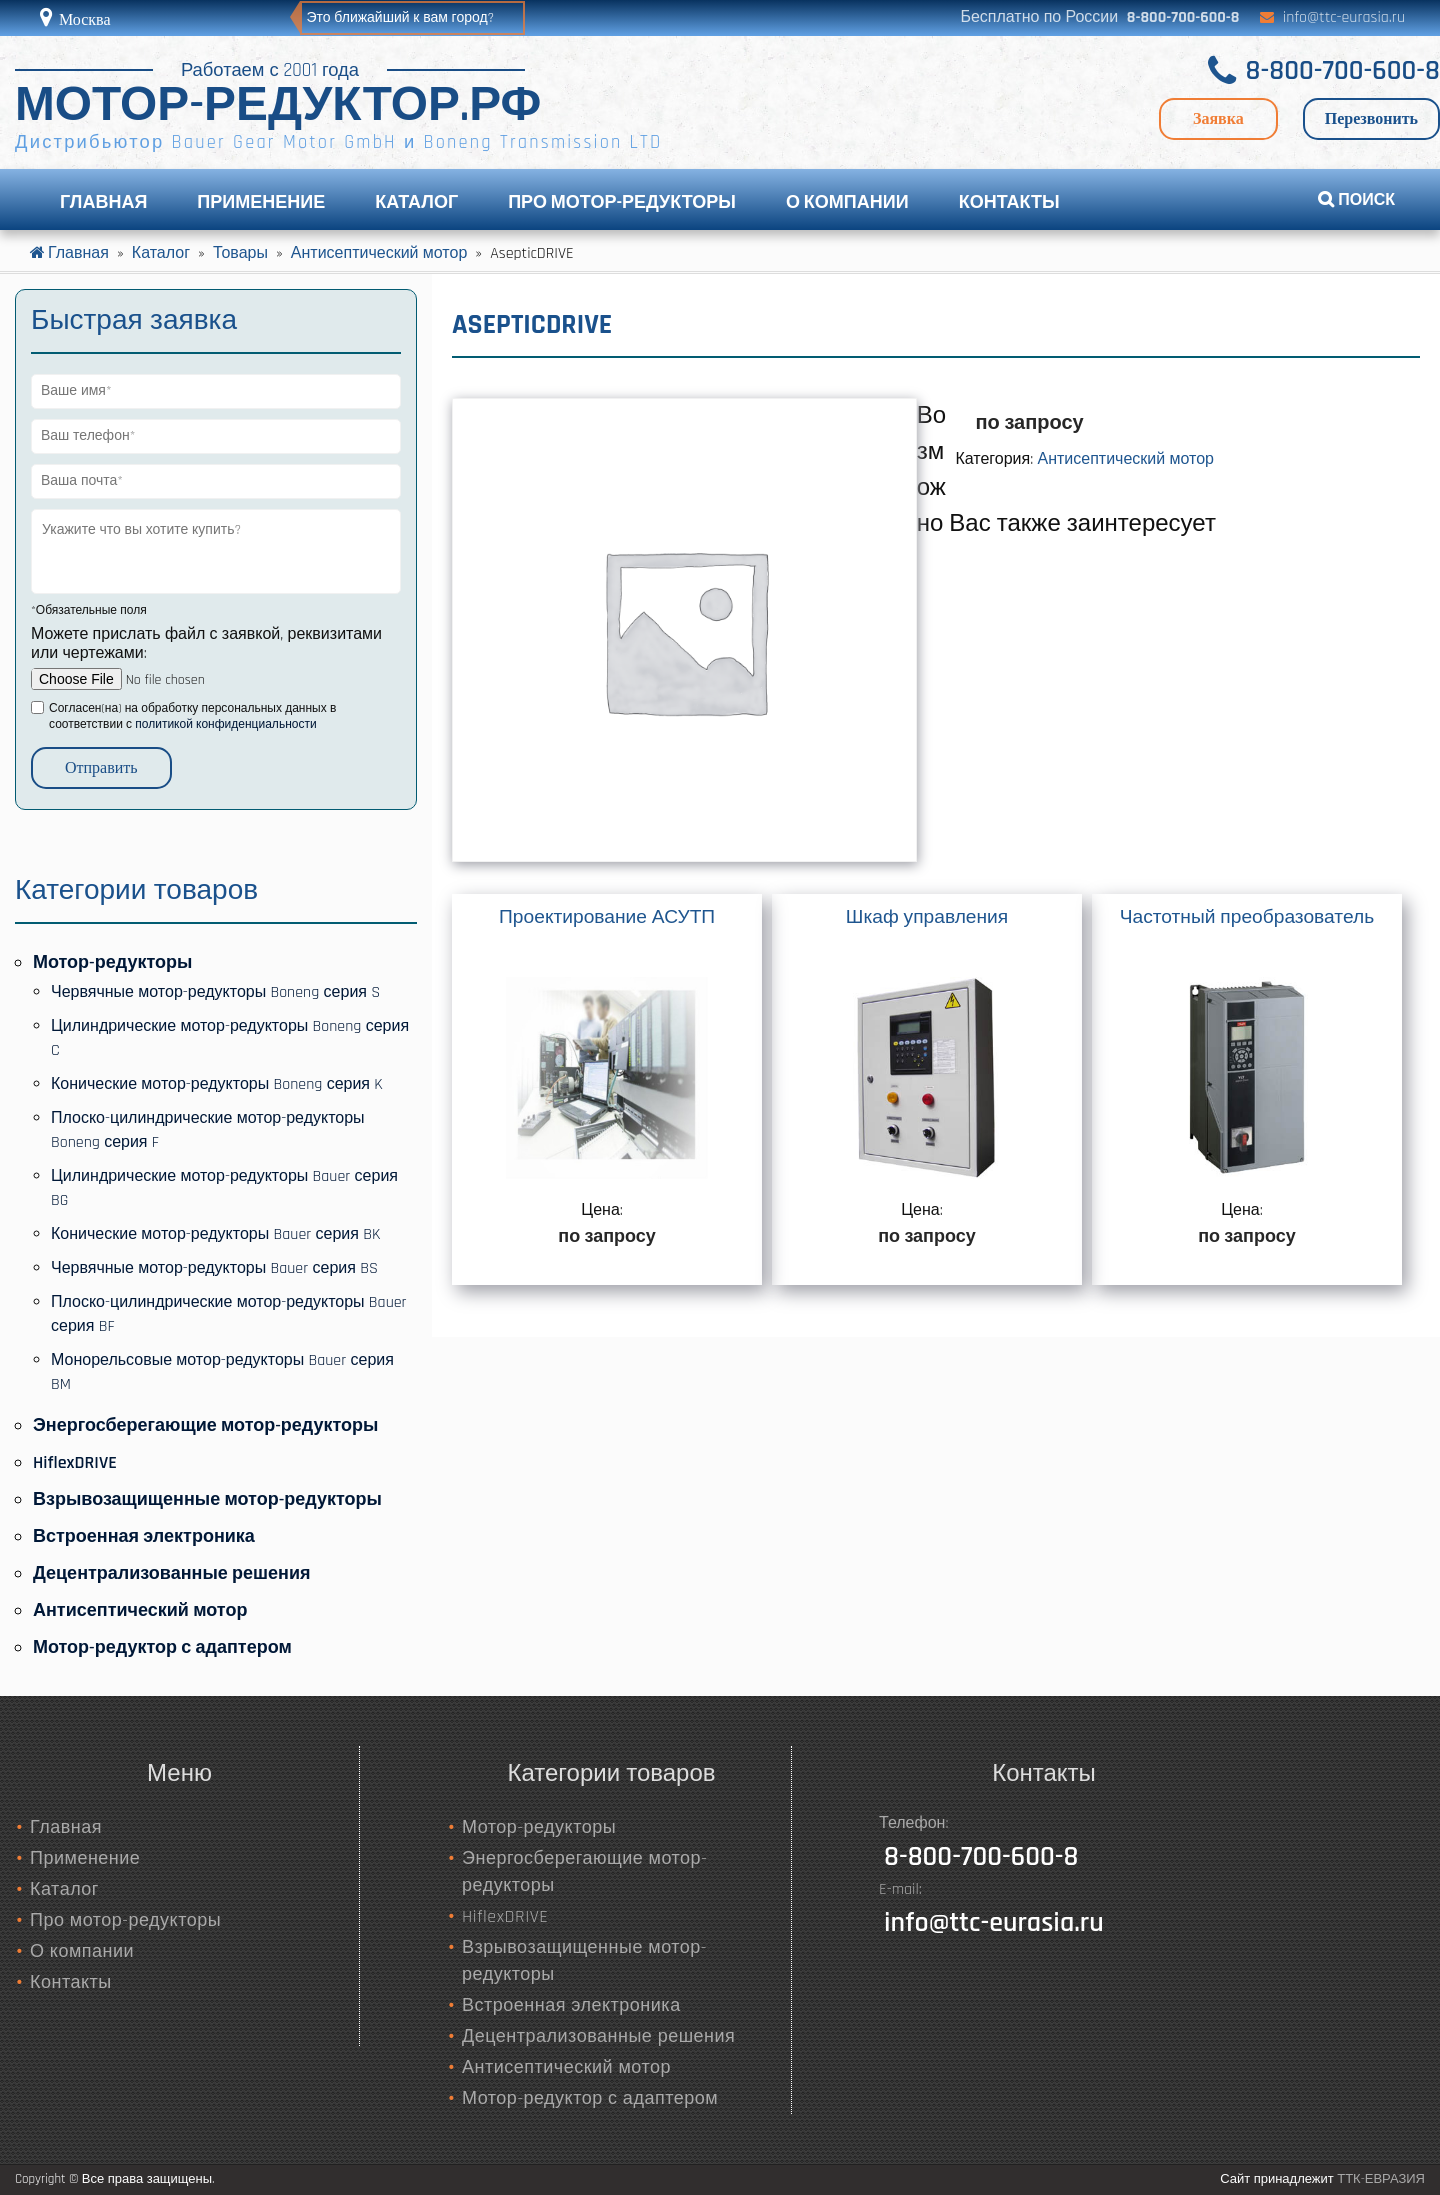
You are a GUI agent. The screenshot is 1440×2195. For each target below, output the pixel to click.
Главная (103, 202)
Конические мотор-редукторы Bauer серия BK (215, 1234)
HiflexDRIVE (75, 1462)
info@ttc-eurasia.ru (1344, 17)
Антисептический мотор (1126, 459)
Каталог (416, 202)
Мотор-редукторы (112, 962)
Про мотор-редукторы (622, 202)
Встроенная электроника (144, 1536)
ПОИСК (1356, 200)
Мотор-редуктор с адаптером (162, 1647)
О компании (847, 202)
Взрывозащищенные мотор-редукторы (207, 1499)
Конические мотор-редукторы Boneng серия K (217, 1084)
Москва (83, 19)
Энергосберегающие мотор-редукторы (205, 1425)
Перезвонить (1371, 118)
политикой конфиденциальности (225, 724)
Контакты (1009, 202)
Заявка (1218, 118)
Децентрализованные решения (172, 1573)
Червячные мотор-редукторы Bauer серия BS (214, 1268)
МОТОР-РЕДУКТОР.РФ (278, 106)
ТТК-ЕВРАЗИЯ (1381, 2179)
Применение (261, 202)
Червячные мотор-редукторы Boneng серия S (215, 992)
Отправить (101, 767)
